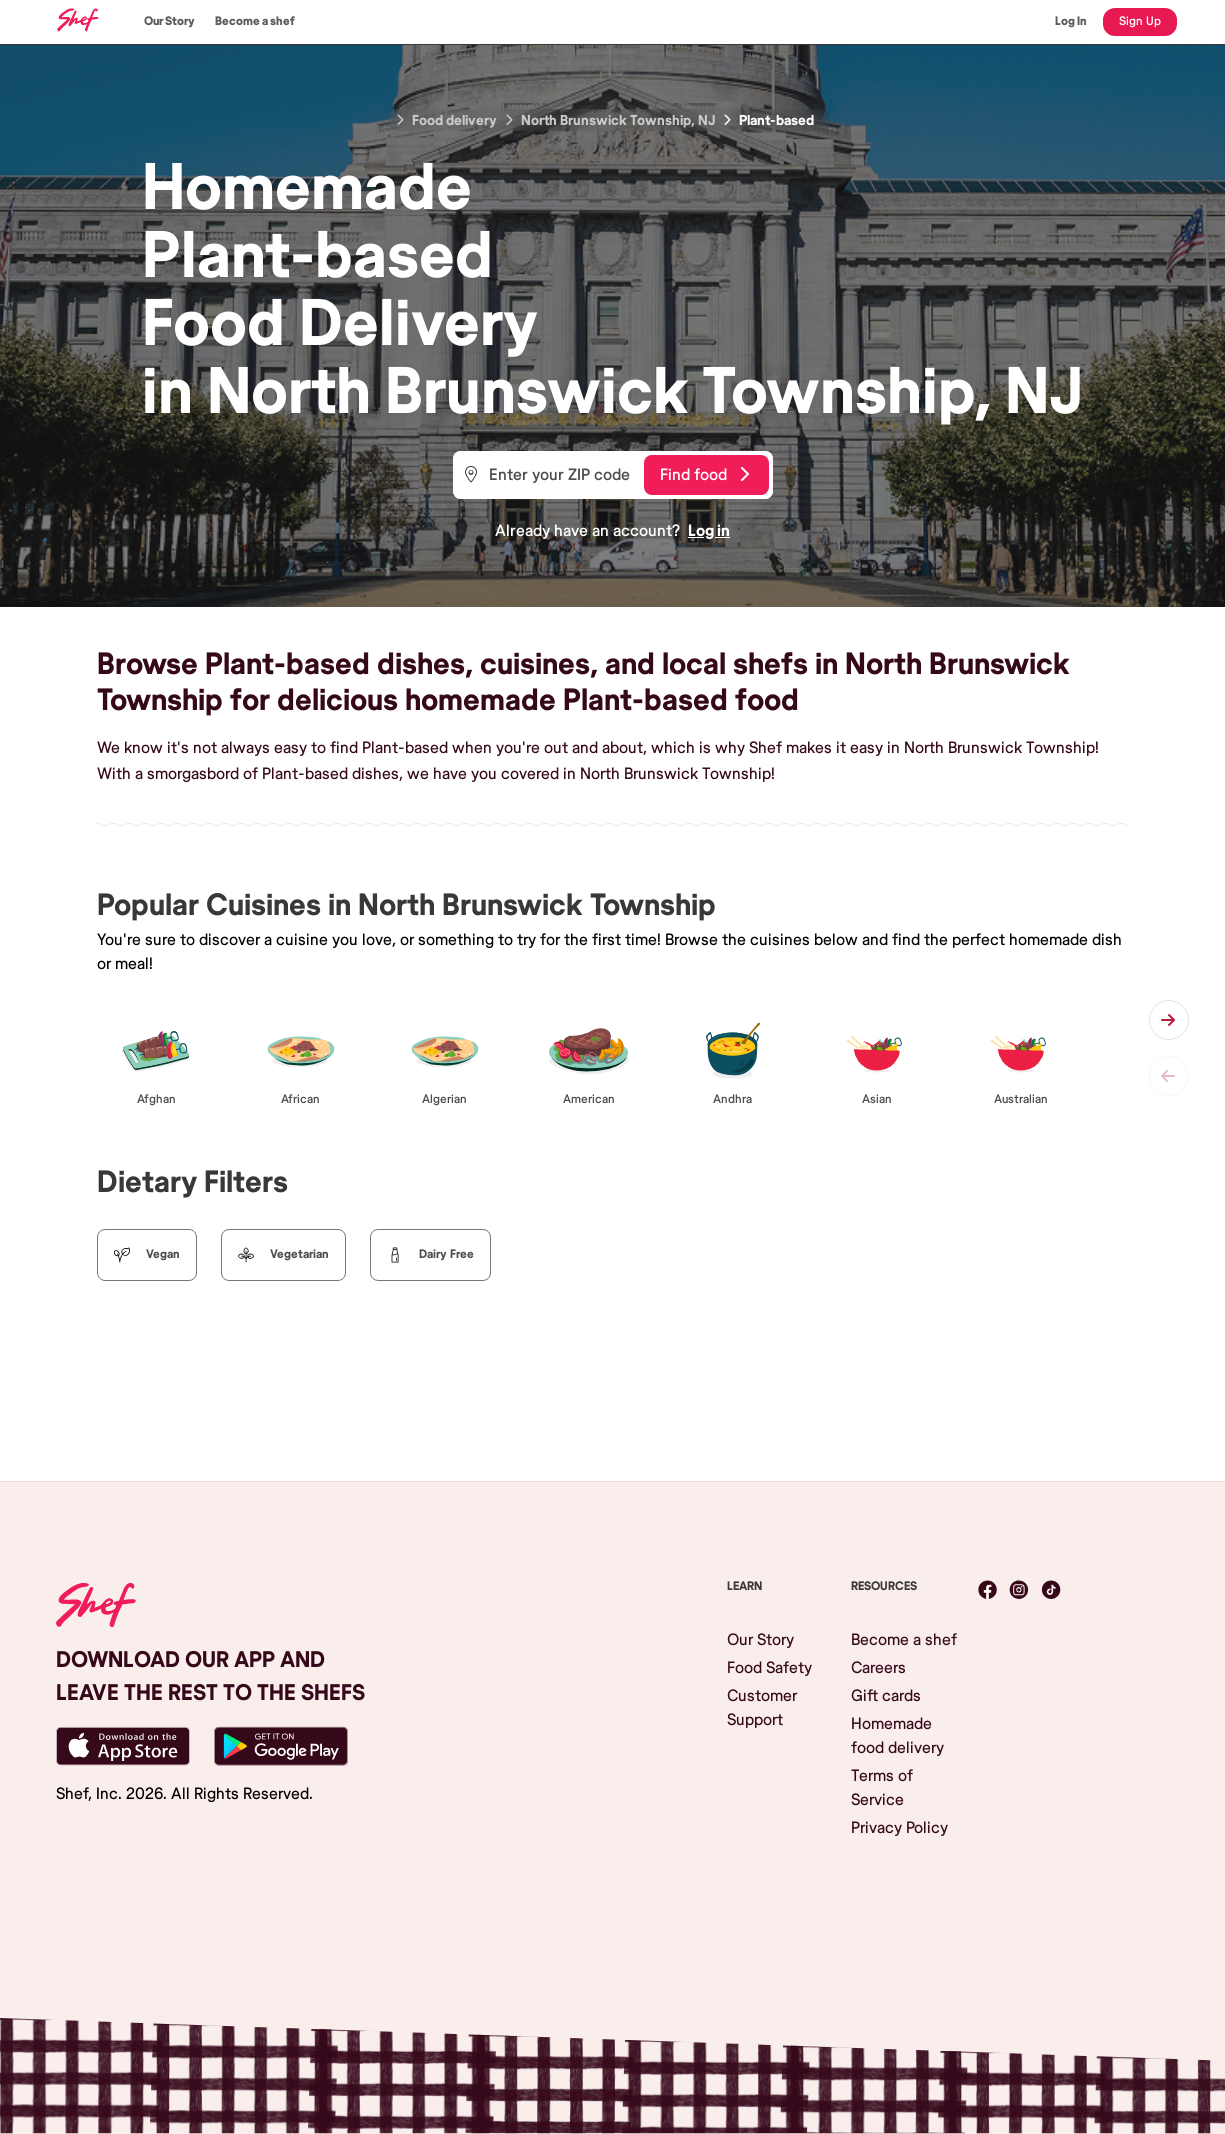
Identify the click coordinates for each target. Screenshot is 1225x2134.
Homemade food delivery (897, 1736)
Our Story (169, 21)
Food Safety (769, 1668)
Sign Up (1140, 21)
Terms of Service (882, 1788)
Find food (704, 475)
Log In (1071, 21)
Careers (878, 1668)
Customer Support (762, 1708)
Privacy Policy (899, 1828)
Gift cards (886, 1696)
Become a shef (255, 21)
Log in (709, 531)
